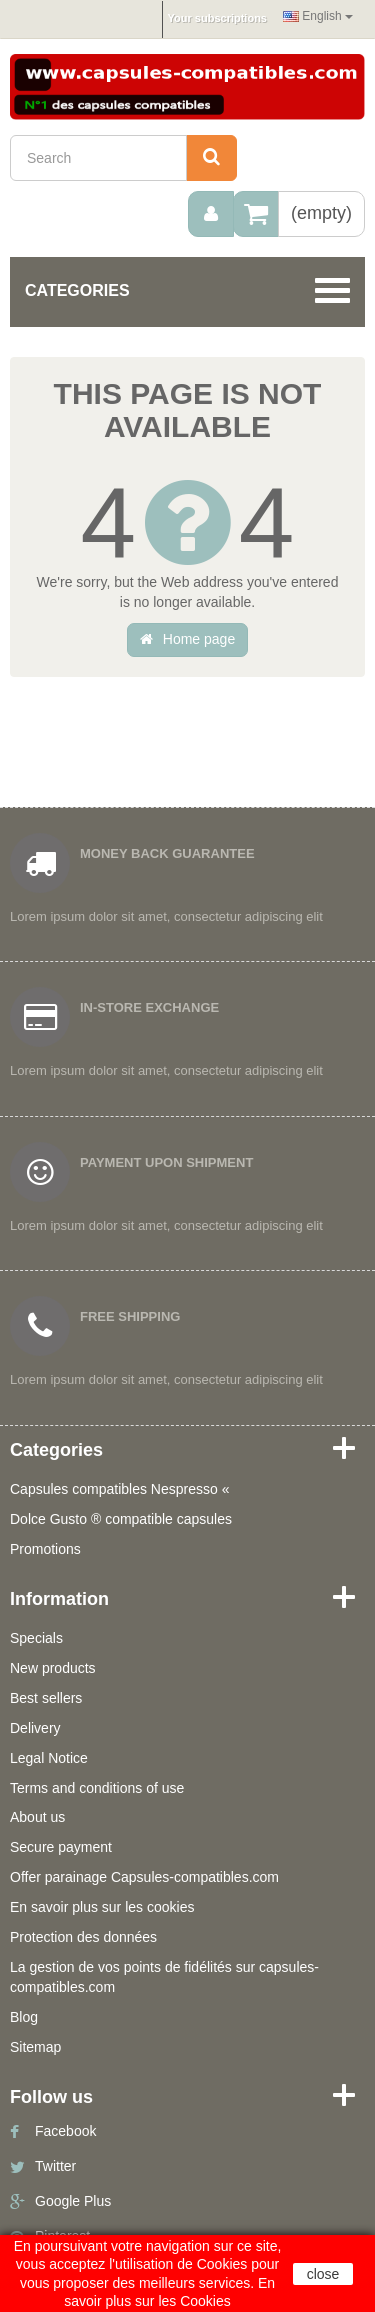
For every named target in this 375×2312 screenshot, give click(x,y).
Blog (24, 2017)
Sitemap (35, 2047)
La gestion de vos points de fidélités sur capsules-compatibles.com (164, 1977)
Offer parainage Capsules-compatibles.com (144, 1877)
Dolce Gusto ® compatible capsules (121, 1519)
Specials (36, 1638)
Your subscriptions (217, 18)
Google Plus (73, 2201)
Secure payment (61, 1847)
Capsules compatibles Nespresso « (119, 1489)
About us (37, 1817)
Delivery (35, 1728)
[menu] (211, 214)
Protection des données (83, 1937)
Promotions (45, 1549)
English (318, 16)
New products (53, 1668)
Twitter (55, 2166)
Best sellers (46, 1698)
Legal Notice (49, 1758)
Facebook (65, 2131)
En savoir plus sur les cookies (102, 1907)
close (323, 2274)
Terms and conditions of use (97, 1788)
